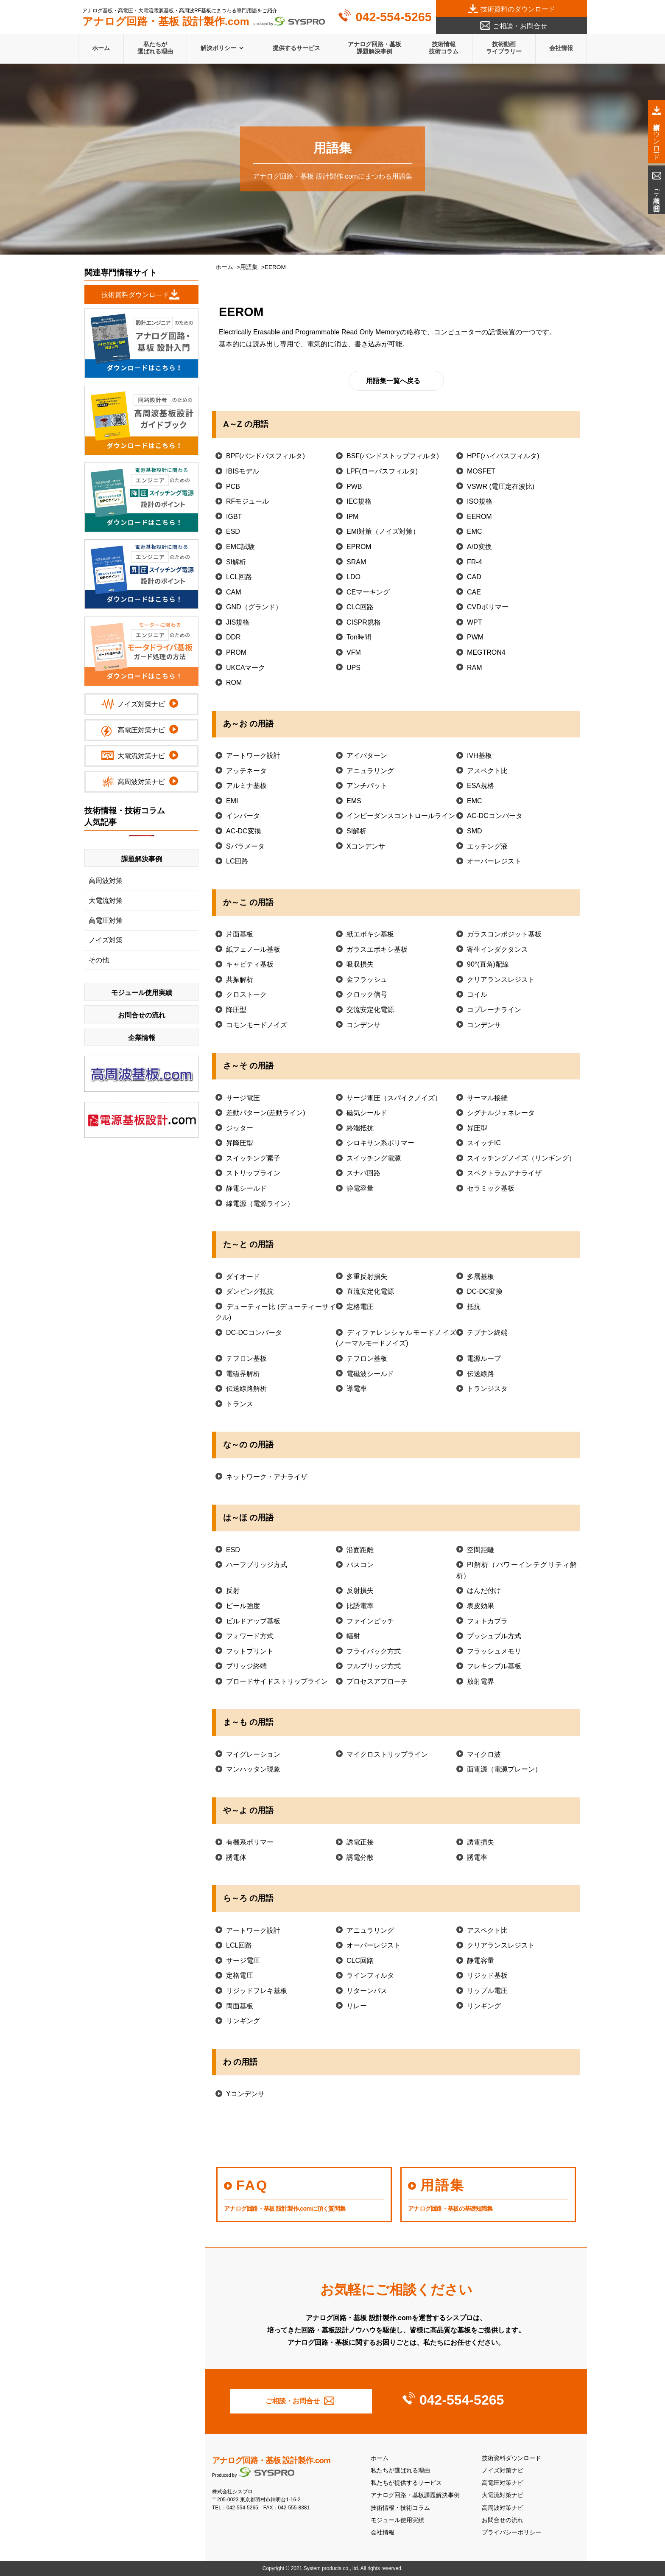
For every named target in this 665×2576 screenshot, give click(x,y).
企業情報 (141, 1037)
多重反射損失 (366, 1276)
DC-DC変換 (485, 1291)
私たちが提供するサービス (406, 2483)
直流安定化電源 (370, 1291)
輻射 (353, 1636)
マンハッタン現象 (253, 1769)
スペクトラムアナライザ (504, 1173)
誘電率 (477, 1857)
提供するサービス (296, 48)
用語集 (249, 267)
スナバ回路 (363, 1173)
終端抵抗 (360, 1128)
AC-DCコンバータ (494, 815)
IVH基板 (479, 755)
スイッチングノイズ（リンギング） (521, 1158)
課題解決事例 (141, 859)
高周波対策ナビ (502, 2508)
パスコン (360, 1564)
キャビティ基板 (250, 964)
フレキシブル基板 (494, 1666)
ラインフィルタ (370, 1975)
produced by (203, 22)
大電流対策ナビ (502, 2495)
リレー (356, 2006)
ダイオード (243, 1276)
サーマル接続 (487, 1098)
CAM (233, 592)
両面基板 (239, 2006)
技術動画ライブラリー (504, 48)
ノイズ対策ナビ (502, 2470)
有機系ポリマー (250, 1842)
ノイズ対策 (106, 940)
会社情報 (561, 48)
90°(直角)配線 (488, 964)
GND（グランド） (254, 607)
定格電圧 (360, 1306)
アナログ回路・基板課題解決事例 (374, 48)
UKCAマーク (245, 667)
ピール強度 (243, 1605)
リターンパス (366, 1990)
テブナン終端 (487, 1332)
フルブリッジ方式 (373, 1666)
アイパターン (366, 755)
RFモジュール (247, 501)
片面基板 (239, 934)
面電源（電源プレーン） (504, 1769)
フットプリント (250, 1651)
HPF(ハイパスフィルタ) (503, 456)
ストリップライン (253, 1173)
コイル (477, 994)
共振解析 (239, 979)
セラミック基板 (490, 1188)
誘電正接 (360, 1842)
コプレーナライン (494, 1009)
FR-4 (474, 562)
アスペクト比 (487, 770)
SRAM (356, 562)
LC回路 (237, 861)
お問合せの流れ (502, 2520)
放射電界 (480, 1681)
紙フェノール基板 (253, 949)
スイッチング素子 (253, 1158)
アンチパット (366, 785)
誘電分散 (360, 1857)
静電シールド (246, 1188)
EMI (232, 800)
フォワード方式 (250, 1636)
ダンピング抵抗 (250, 1291)
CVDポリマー (488, 607)
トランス (239, 1403)
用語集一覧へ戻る (393, 380)
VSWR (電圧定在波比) (500, 486)
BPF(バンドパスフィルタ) (265, 456)
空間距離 (480, 1549)
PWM (475, 637)
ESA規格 (480, 785)
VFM (353, 652)
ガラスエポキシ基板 (377, 949)
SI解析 (236, 562)
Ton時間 (358, 637)
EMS (353, 800)
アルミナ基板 (246, 785)
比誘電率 (360, 1605)
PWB (354, 486)
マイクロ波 (484, 1754)
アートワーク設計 (253, 755)
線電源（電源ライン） (260, 1203)
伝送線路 (480, 1373)
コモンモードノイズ (256, 1025)
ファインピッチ (370, 1621)
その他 (99, 960)
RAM (474, 667)
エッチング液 (487, 846)
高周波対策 (106, 880)
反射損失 (360, 1590)
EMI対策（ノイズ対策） (382, 531)
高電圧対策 (106, 920)
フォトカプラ (487, 1621)
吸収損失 (360, 964)
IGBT (234, 516)
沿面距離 (360, 1549)
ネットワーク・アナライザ (266, 1476)
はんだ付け (484, 1590)
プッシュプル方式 (494, 1636)
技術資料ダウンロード (511, 2458)
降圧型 (236, 1009)
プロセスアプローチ (377, 1681)
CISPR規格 (363, 622)
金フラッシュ (366, 979)
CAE (474, 592)
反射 (233, 1590)
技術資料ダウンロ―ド (135, 294)
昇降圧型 (239, 1142)
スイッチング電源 (373, 1158)
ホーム (101, 48)
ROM (234, 682)
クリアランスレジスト (501, 979)
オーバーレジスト (494, 861)
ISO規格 (479, 501)
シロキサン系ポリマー (380, 1142)
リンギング (484, 2006)
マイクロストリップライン (387, 1754)
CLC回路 (360, 607)
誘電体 (236, 1857)
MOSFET (481, 471)
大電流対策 (106, 900)
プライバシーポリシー (511, 2532)
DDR (233, 637)
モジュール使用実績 (397, 2520)
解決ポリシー (218, 48)
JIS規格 (237, 622)
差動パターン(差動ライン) (265, 1112)
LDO (353, 576)
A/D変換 (479, 546)
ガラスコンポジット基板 (504, 934)
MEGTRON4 (486, 652)
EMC (474, 531)
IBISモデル (242, 471)
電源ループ (484, 1358)
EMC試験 (240, 546)
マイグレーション (253, 1754)
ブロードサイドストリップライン (277, 1681)
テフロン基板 (246, 1358)
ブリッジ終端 (246, 1666)
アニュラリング (370, 770)
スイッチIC (484, 1142)
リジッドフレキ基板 (256, 1990)
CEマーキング (368, 592)
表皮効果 (480, 1605)
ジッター (239, 1128)
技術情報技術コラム (443, 48)
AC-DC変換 (243, 831)
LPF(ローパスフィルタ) (382, 471)
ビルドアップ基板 (253, 1621)
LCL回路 (239, 576)
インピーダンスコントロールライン (400, 815)
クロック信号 (366, 994)
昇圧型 (477, 1128)
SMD (474, 831)
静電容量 (360, 1188)
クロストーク (246, 994)
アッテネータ (246, 770)
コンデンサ (363, 1025)
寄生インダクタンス (497, 949)
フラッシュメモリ (494, 1651)
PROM (236, 652)
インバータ (243, 815)
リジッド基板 (487, 1975)
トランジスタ (487, 1388)
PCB (233, 486)
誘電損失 (480, 1842)
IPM (352, 516)
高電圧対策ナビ (502, 2483)
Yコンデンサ (245, 2093)
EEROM (479, 516)
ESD (233, 531)
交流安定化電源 (370, 1009)
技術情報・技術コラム (400, 2508)
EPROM (359, 546)
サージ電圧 (243, 1098)
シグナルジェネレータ (501, 1112)
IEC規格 (359, 501)
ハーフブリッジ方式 (256, 1564)
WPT (474, 622)
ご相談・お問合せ (520, 26)
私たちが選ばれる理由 (155, 48)
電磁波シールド (370, 1373)
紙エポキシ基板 (370, 934)
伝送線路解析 (246, 1388)
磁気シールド (366, 1112)
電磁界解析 (243, 1373)
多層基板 (480, 1276)
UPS (353, 667)
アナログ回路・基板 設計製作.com (271, 2460)
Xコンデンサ (365, 846)
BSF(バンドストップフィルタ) (392, 456)
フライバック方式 (373, 1651)
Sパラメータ (245, 846)
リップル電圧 (487, 1990)
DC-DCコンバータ (254, 1332)
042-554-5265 (393, 17)
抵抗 (474, 1306)
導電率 (356, 1388)
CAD (474, 576)
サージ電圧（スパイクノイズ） (393, 1098)
